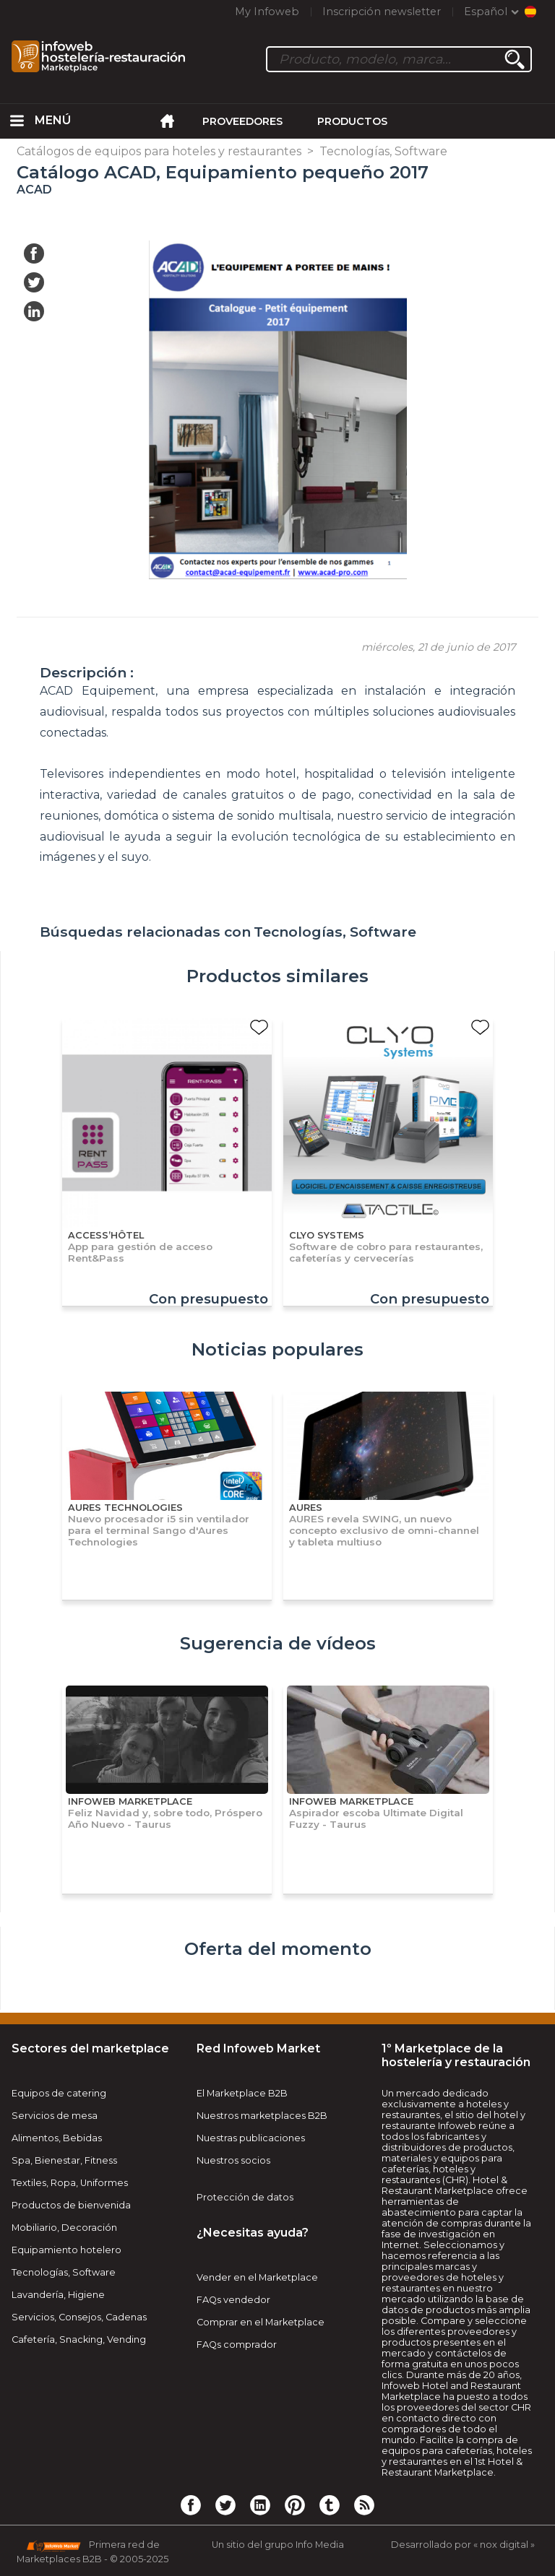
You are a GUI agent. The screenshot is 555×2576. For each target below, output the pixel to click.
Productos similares (277, 976)
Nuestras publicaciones (251, 2138)
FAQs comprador (237, 2344)
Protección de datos (245, 2197)
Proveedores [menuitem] (242, 121)
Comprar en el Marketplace (260, 2322)
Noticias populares (277, 1349)
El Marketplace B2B (242, 2093)
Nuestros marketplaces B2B (262, 2115)
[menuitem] (17, 121)
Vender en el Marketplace (257, 2277)
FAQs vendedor (233, 2299)
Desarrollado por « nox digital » (463, 2544)
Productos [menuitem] (352, 121)
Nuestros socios (233, 2160)
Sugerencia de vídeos (278, 1643)
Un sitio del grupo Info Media (278, 2544)
